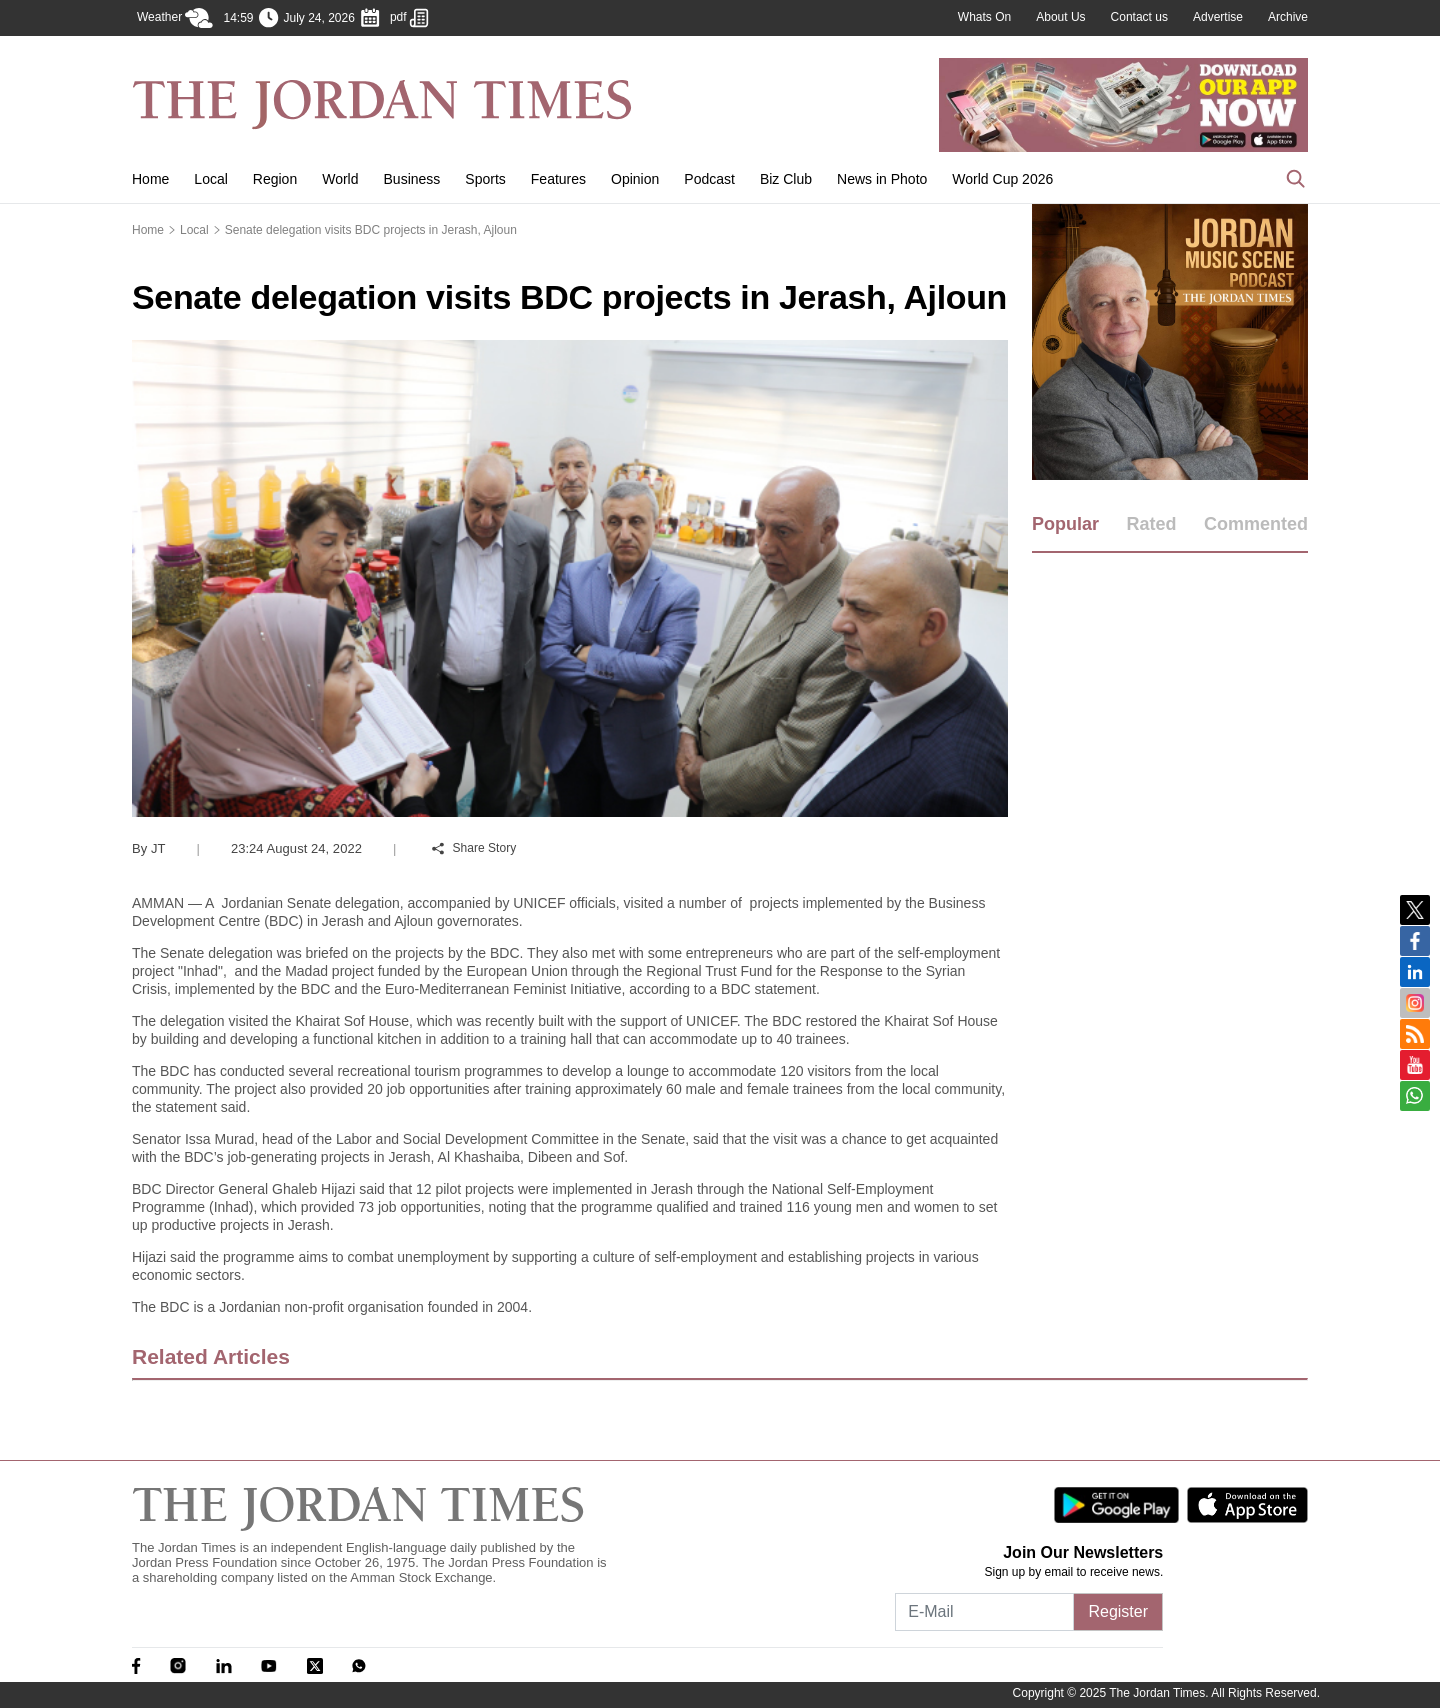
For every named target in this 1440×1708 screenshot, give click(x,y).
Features (558, 179)
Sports (485, 179)
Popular (1065, 524)
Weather (175, 18)
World (340, 179)
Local (210, 179)
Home (150, 179)
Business (412, 179)
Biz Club (786, 179)
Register (1118, 1611)
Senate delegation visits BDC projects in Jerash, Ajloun (371, 230)
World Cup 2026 (1002, 179)
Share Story (474, 848)
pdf (409, 18)
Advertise (1218, 17)
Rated (1151, 524)
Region (275, 179)
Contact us (1139, 17)
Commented (1256, 524)
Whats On (984, 17)
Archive (1288, 17)
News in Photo (882, 179)
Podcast (709, 179)
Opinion (635, 179)
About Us (1060, 17)
